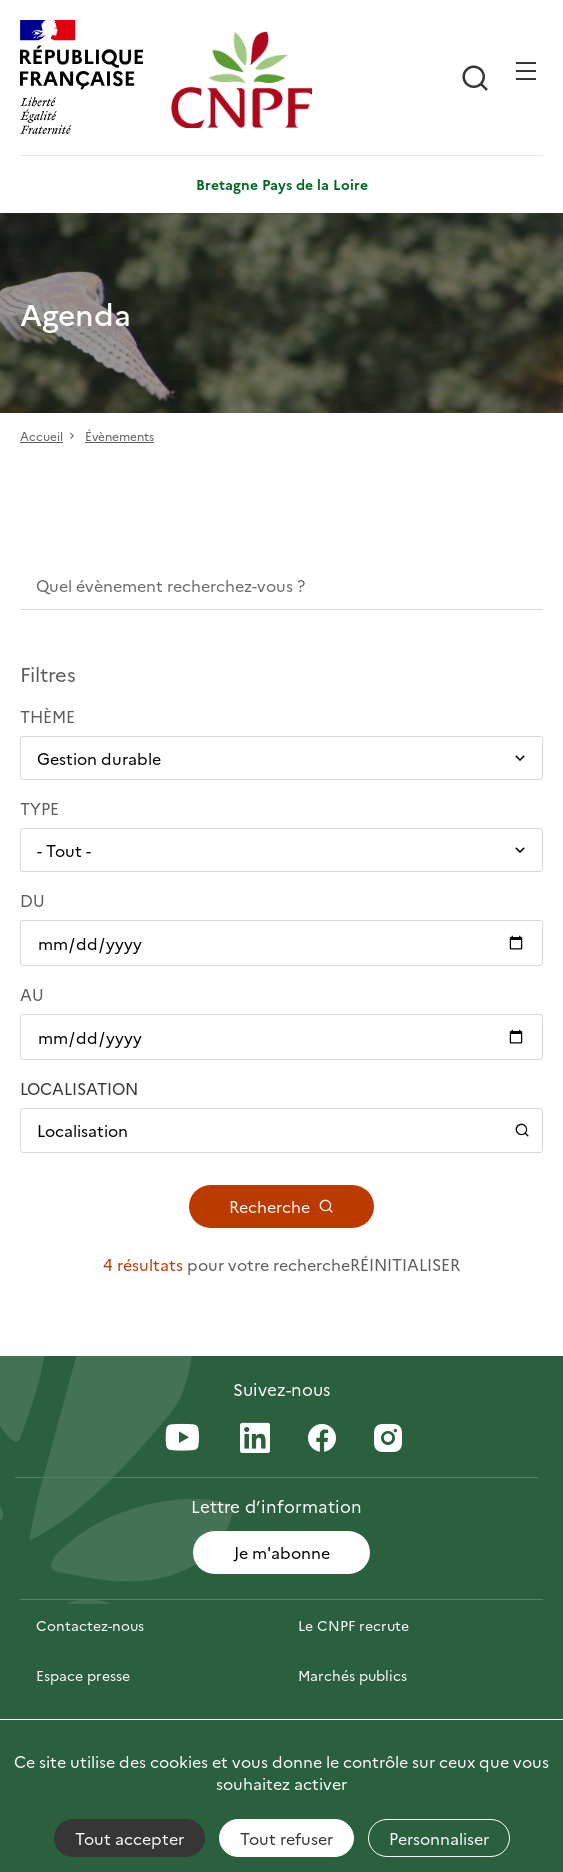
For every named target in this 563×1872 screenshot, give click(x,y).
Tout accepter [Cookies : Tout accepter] (129, 1838)
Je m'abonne (282, 1552)
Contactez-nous (90, 1625)
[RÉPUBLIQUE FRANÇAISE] (90, 79)
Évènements (119, 435)
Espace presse (83, 1675)
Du (32, 900)
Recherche (281, 1206)
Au (32, 994)
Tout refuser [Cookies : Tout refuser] (286, 1838)
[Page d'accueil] (241, 79)
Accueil (41, 435)
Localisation (79, 1088)
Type (39, 808)
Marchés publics (352, 1675)
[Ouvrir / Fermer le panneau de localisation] (281, 1130)
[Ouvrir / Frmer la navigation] (526, 71)
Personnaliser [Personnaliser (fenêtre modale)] (439, 1838)
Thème (47, 716)
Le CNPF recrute (353, 1625)
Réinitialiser (405, 1264)
